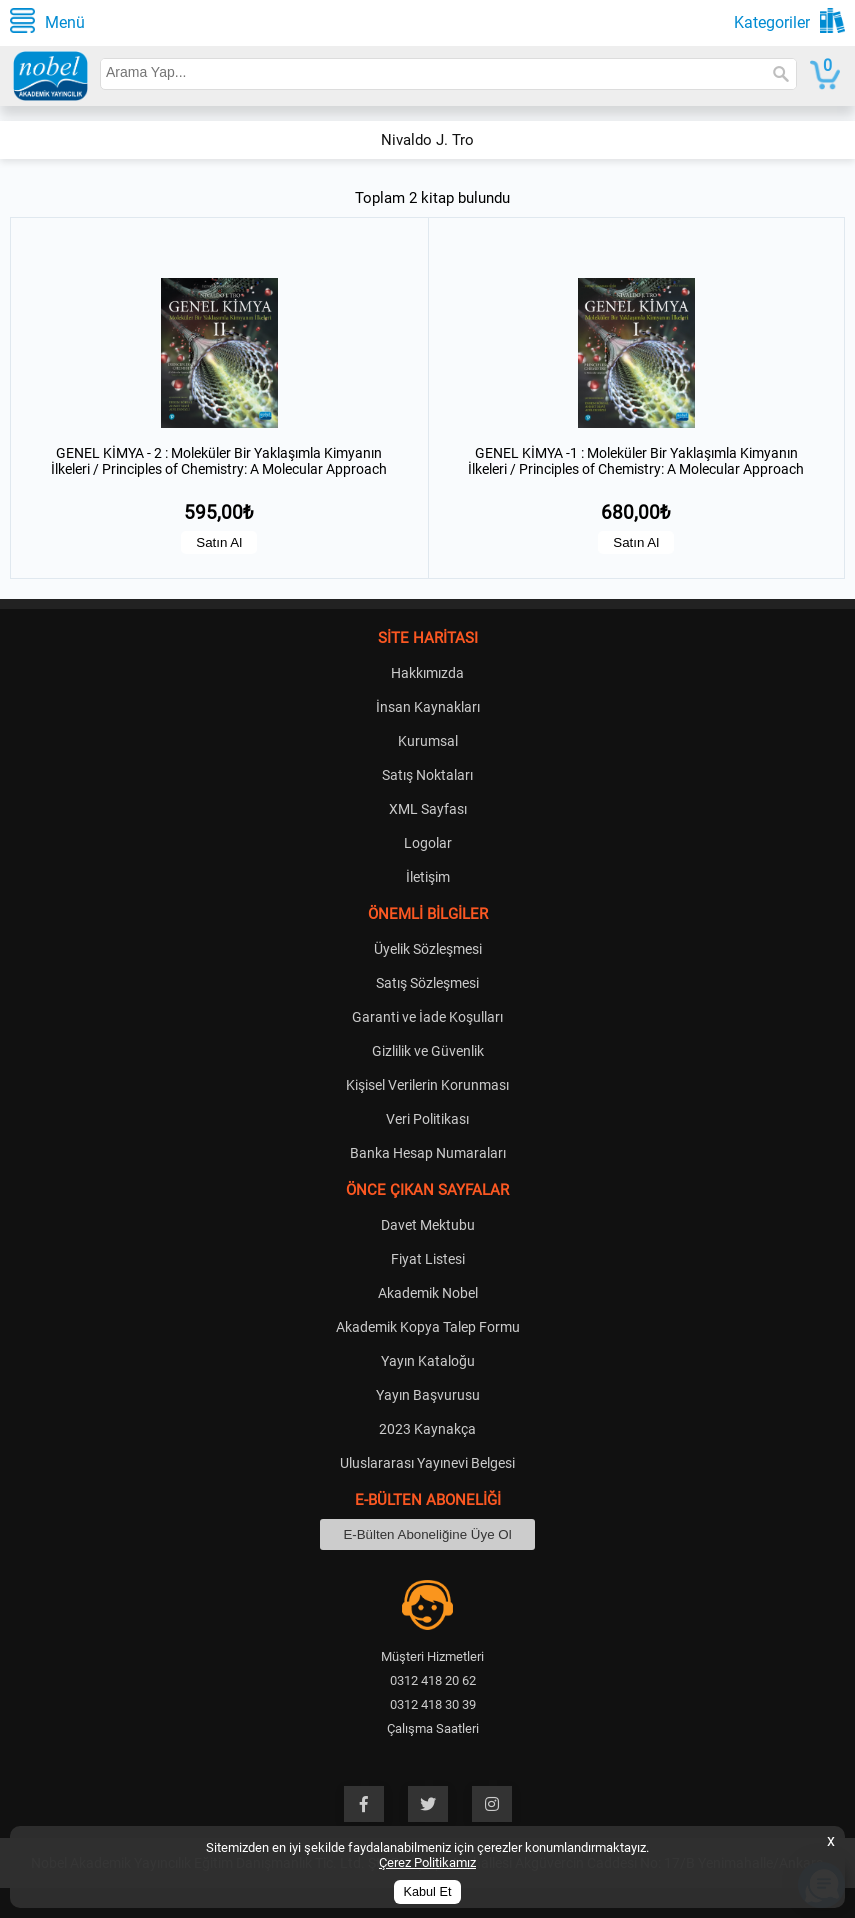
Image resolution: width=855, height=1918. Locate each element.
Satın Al (219, 542)
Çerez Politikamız (427, 1862)
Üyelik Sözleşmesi (428, 949)
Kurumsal (428, 741)
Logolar (428, 843)
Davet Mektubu (428, 1225)
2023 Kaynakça (427, 1429)
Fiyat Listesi (428, 1259)
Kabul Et (428, 1892)
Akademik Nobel (428, 1293)
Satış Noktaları (427, 775)
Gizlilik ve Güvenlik (428, 1051)
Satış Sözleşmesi (427, 983)
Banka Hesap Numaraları (428, 1153)
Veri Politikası (427, 1119)
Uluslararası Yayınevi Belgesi (427, 1463)
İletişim (428, 877)
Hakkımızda (427, 673)
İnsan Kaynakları (428, 707)
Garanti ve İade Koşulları (427, 1017)
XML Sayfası (428, 809)
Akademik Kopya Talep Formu (428, 1327)
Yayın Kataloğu (428, 1361)
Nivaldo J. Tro (427, 140)
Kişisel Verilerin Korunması (427, 1085)
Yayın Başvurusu (428, 1395)
